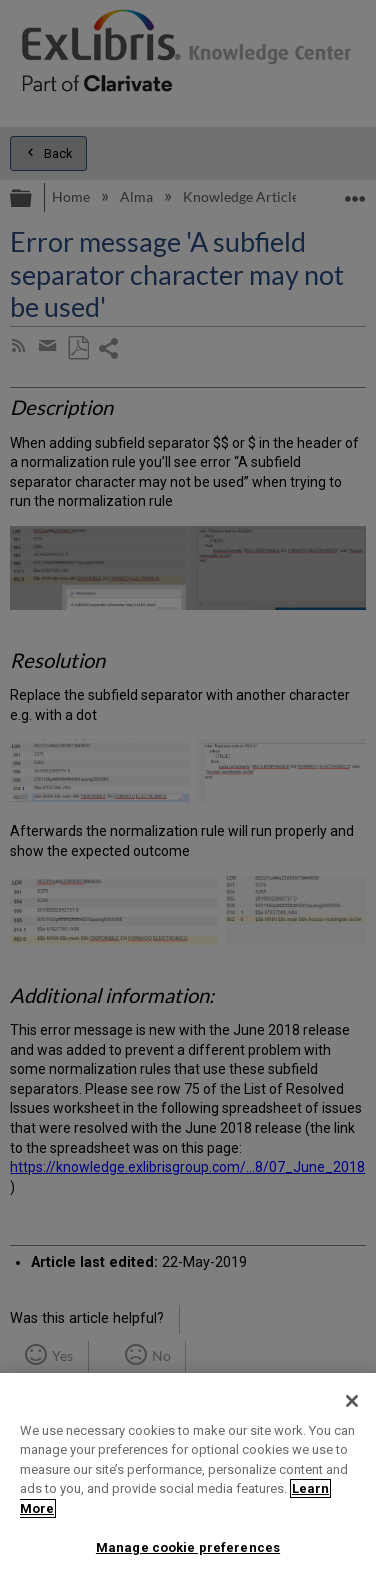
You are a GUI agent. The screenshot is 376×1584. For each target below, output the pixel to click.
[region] (188, 1478)
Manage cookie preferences (188, 1547)
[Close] (352, 1401)
